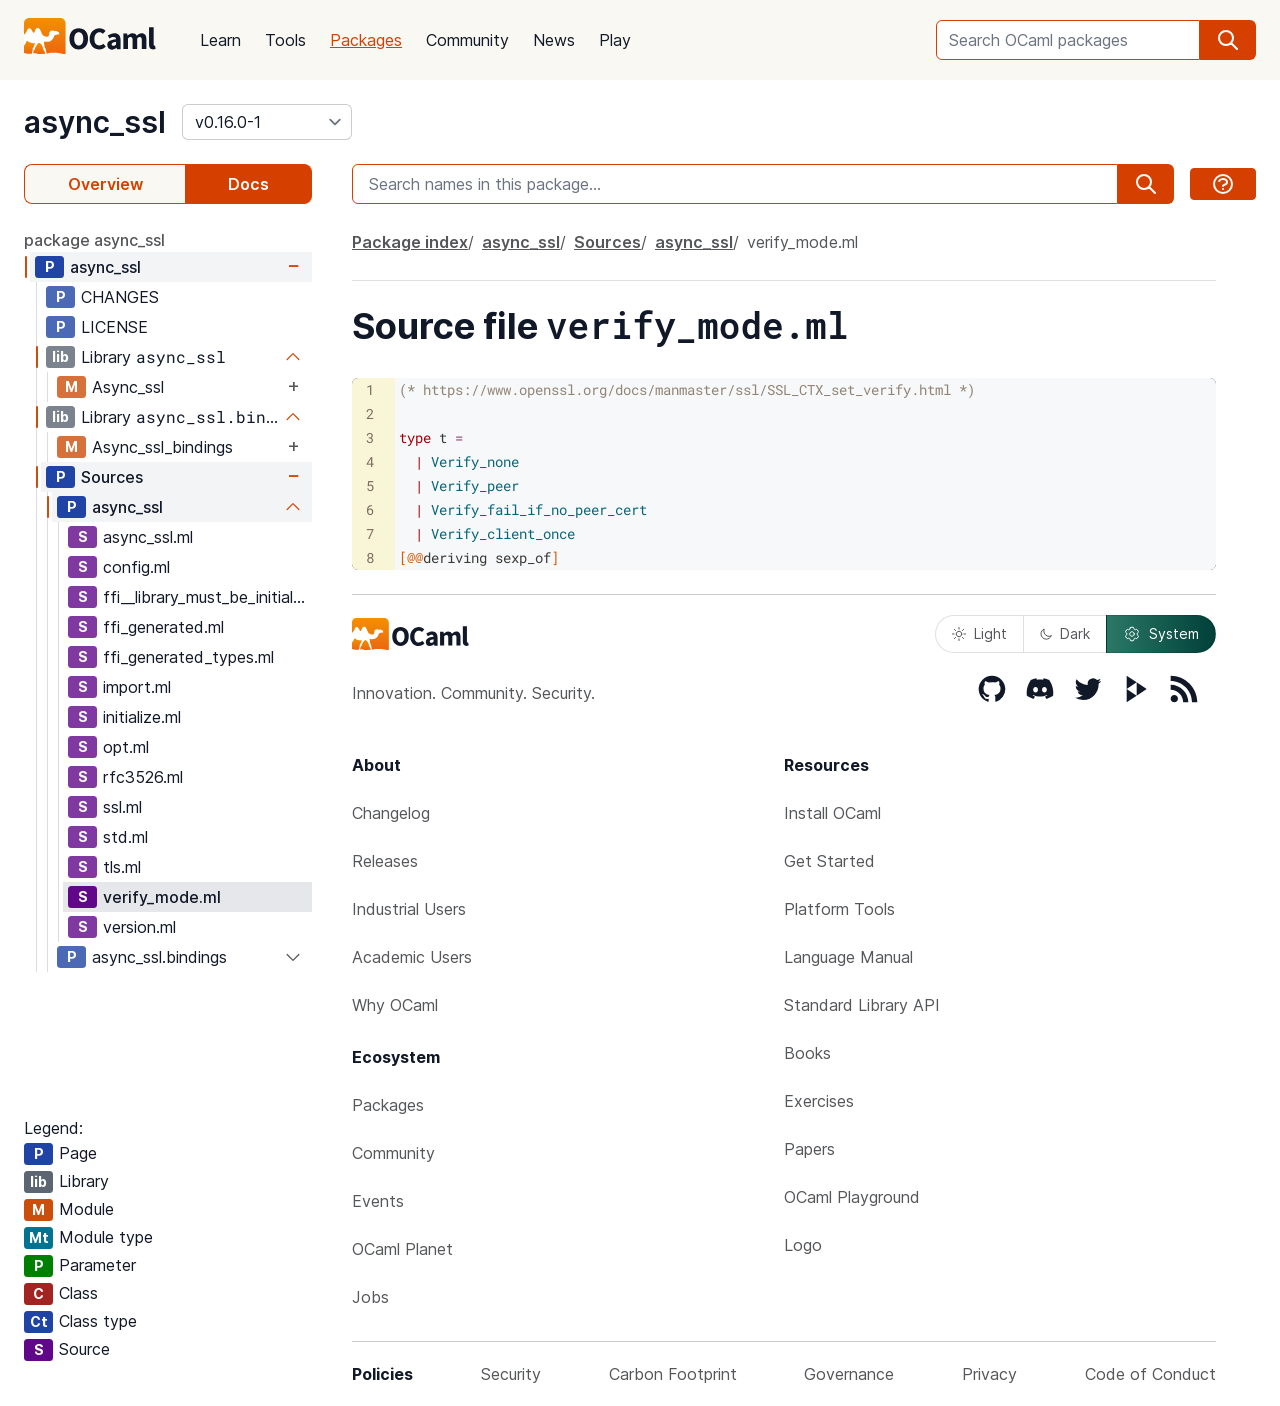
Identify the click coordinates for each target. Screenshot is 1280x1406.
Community (467, 40)
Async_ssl (128, 387)
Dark (1065, 633)
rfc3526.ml (143, 777)
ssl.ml (122, 807)
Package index (410, 242)
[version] (267, 122)
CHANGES (120, 297)
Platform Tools (839, 909)
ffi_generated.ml (163, 627)
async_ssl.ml (148, 537)
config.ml (136, 567)
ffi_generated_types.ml (188, 657)
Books (807, 1053)
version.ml (139, 927)
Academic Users (412, 957)
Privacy (989, 1374)
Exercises (819, 1101)
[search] (1228, 40)
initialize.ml (142, 717)
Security (511, 1374)
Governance (849, 1374)
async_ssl (95, 122)
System (1161, 634)
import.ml (137, 687)
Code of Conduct (1150, 1374)
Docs (248, 184)
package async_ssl (94, 240)
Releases (385, 861)
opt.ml (126, 747)
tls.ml (122, 867)
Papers (809, 1149)
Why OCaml (395, 1005)
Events (378, 1201)
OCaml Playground (852, 1197)
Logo (803, 1245)
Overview (105, 184)
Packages (366, 40)
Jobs (370, 1297)
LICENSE (114, 327)
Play (615, 40)
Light (979, 633)
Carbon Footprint (673, 1374)
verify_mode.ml (162, 897)
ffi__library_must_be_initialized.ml (207, 597)
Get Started (829, 861)
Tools (285, 40)
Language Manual (848, 957)
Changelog (391, 813)
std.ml (125, 837)
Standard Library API (862, 1005)
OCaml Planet (402, 1249)
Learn (220, 40)
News (554, 40)
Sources (112, 477)
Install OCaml (832, 813)
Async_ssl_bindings (162, 447)
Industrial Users (409, 909)
